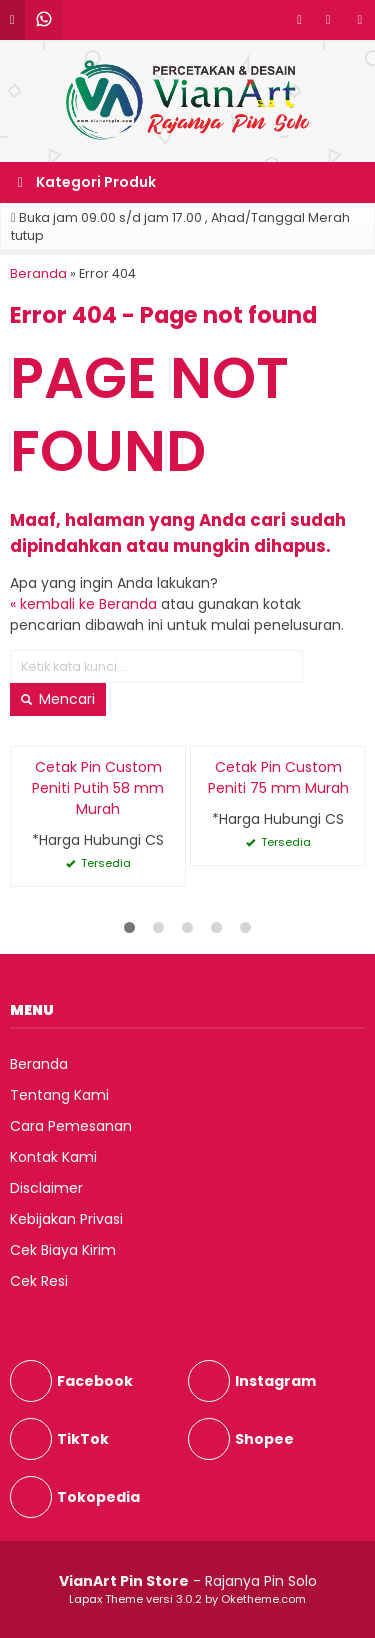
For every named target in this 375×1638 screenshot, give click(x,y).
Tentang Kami (59, 1095)
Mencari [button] (58, 699)
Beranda (39, 1064)
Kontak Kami (53, 1157)
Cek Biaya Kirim (63, 1250)
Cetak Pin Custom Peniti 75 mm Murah (278, 777)
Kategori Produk (87, 182)
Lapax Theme (106, 1599)
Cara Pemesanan (71, 1126)
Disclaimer (46, 1188)
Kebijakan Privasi (66, 1219)
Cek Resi (39, 1281)
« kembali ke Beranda (83, 604)
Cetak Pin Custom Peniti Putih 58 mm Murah (98, 788)
